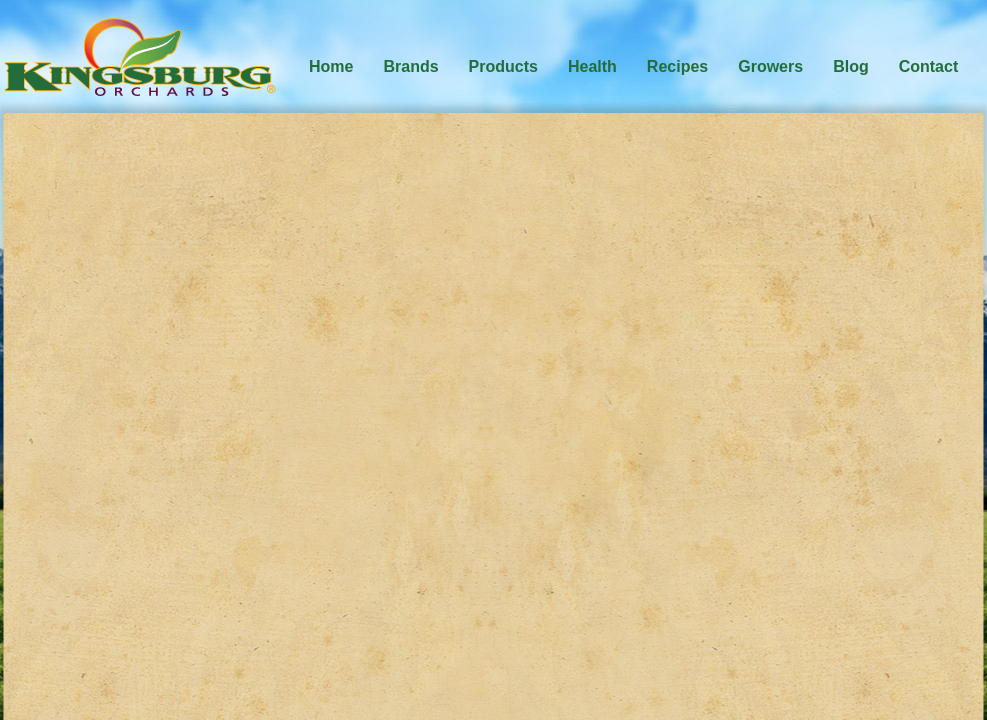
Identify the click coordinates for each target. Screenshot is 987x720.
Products (503, 66)
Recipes (677, 66)
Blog (851, 66)
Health (592, 66)
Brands (410, 66)
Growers (770, 66)
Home (331, 66)
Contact (929, 66)
